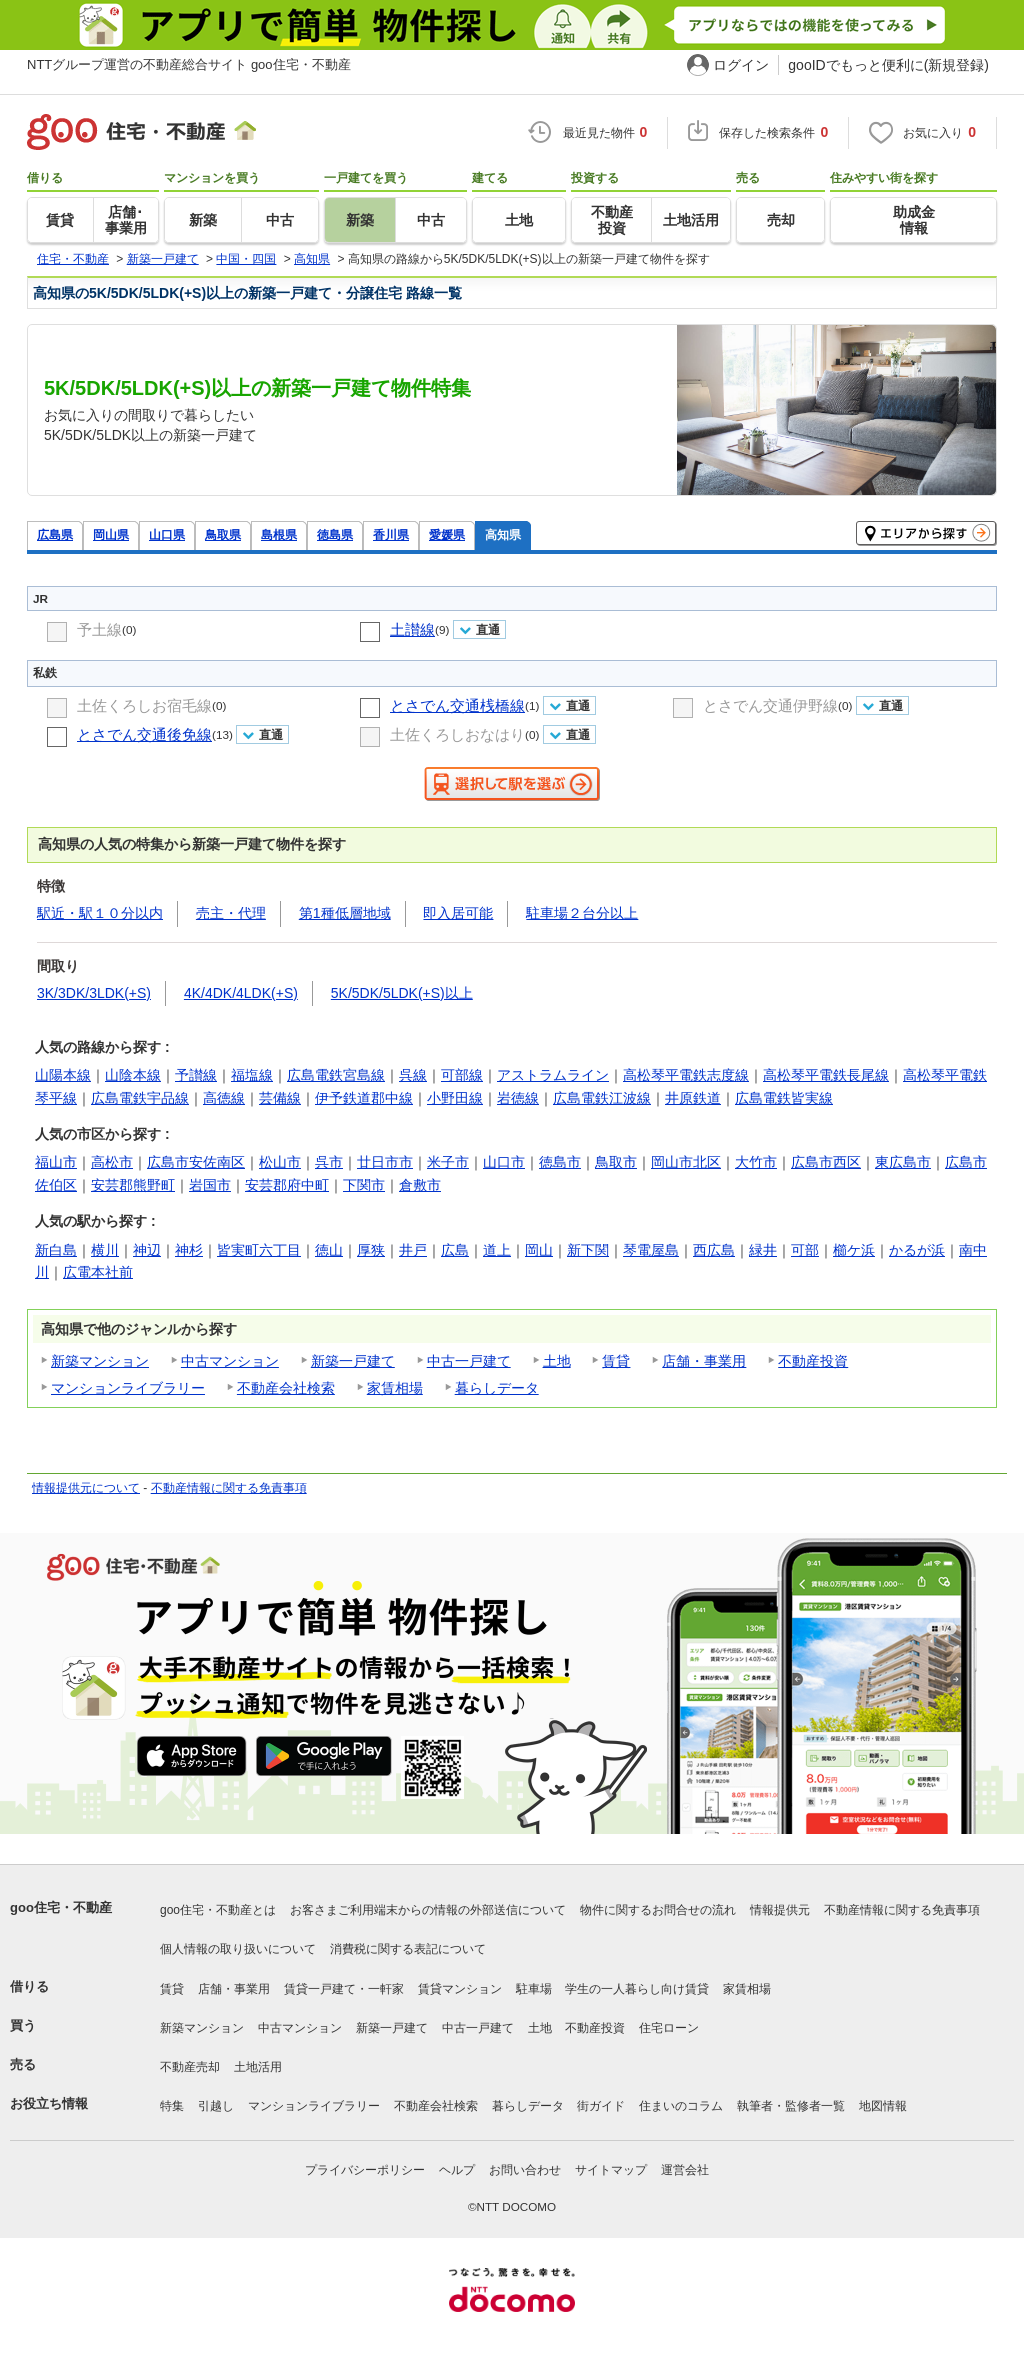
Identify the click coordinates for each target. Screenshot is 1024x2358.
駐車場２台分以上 (582, 913)
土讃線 (412, 629)
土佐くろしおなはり (457, 734)
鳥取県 (223, 534)
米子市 (448, 1162)
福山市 (56, 1162)
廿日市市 (385, 1162)
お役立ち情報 (49, 2103)
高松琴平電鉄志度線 (686, 1075)
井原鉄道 (693, 1098)
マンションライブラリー (128, 1388)
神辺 (147, 1250)
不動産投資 (813, 1361)
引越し (216, 2106)
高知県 (503, 534)
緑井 (763, 1250)
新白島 (56, 1250)
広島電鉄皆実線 (784, 1098)
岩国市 (210, 1185)
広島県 (55, 534)
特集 (172, 2106)
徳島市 (560, 1162)
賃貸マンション (460, 1989)
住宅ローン (669, 2028)
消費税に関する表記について (408, 1949)
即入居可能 (458, 913)
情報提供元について (86, 1488)
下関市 (364, 1185)
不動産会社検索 (286, 1388)
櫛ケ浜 (854, 1250)
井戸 (413, 1250)
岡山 (539, 1250)
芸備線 (280, 1098)
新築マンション (100, 1361)
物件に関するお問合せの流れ (658, 1910)
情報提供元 (780, 1910)
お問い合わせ (525, 2170)
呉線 (413, 1075)
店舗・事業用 (704, 1361)
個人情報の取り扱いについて (238, 1949)
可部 (805, 1250)
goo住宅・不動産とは (218, 1910)
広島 (455, 1250)
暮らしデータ (497, 1388)
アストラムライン (553, 1075)
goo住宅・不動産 (61, 1907)
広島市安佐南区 (196, 1162)
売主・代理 (231, 913)
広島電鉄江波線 (602, 1098)
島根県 (279, 534)
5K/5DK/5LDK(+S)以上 (402, 993)
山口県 (167, 534)
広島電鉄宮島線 (336, 1075)
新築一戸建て (353, 1361)
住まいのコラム (681, 2106)
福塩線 (252, 1075)
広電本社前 (98, 1272)
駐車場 (534, 1989)
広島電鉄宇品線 (140, 1098)
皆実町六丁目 (259, 1250)
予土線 (99, 629)
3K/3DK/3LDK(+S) (94, 993)
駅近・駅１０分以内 (100, 913)
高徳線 (224, 1098)
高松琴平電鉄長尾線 (826, 1075)
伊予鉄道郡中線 (364, 1098)
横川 (105, 1250)
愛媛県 (447, 534)
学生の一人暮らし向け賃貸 (637, 1989)
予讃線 (196, 1075)
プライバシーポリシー (365, 2170)
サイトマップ (611, 2170)
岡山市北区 (686, 1162)
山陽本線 (63, 1075)
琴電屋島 (651, 1250)
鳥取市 (616, 1162)
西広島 (714, 1250)
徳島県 (335, 534)
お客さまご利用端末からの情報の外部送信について (428, 1910)
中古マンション (230, 1361)
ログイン (741, 65)
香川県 (391, 534)
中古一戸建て (469, 1361)
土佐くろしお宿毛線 (144, 705)
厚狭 (371, 1250)
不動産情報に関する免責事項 (229, 1488)
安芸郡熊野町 (133, 1185)
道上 (497, 1250)
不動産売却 (190, 2067)
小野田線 (455, 1098)
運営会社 (685, 2170)
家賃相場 (395, 1388)
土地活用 (258, 2067)
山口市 (504, 1162)
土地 (557, 1361)
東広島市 (903, 1162)
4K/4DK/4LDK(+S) (241, 993)
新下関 (588, 1250)
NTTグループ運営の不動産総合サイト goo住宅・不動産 (189, 64)
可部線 (462, 1075)
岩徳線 (518, 1098)
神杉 (189, 1250)
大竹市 (756, 1162)
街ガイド (601, 2106)
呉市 (329, 1162)
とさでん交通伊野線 (770, 705)
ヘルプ (457, 2170)
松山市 (280, 1162)
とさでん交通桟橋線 (457, 705)
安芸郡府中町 (287, 1185)
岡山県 (111, 534)
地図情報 (883, 2106)
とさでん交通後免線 (144, 734)
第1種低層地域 (345, 913)
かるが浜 (917, 1250)
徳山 (329, 1250)
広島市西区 (826, 1162)
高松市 (112, 1162)
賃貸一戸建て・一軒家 (344, 1989)
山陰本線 (133, 1075)
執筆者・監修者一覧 (791, 2106)
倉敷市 (420, 1185)
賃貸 (616, 1361)
